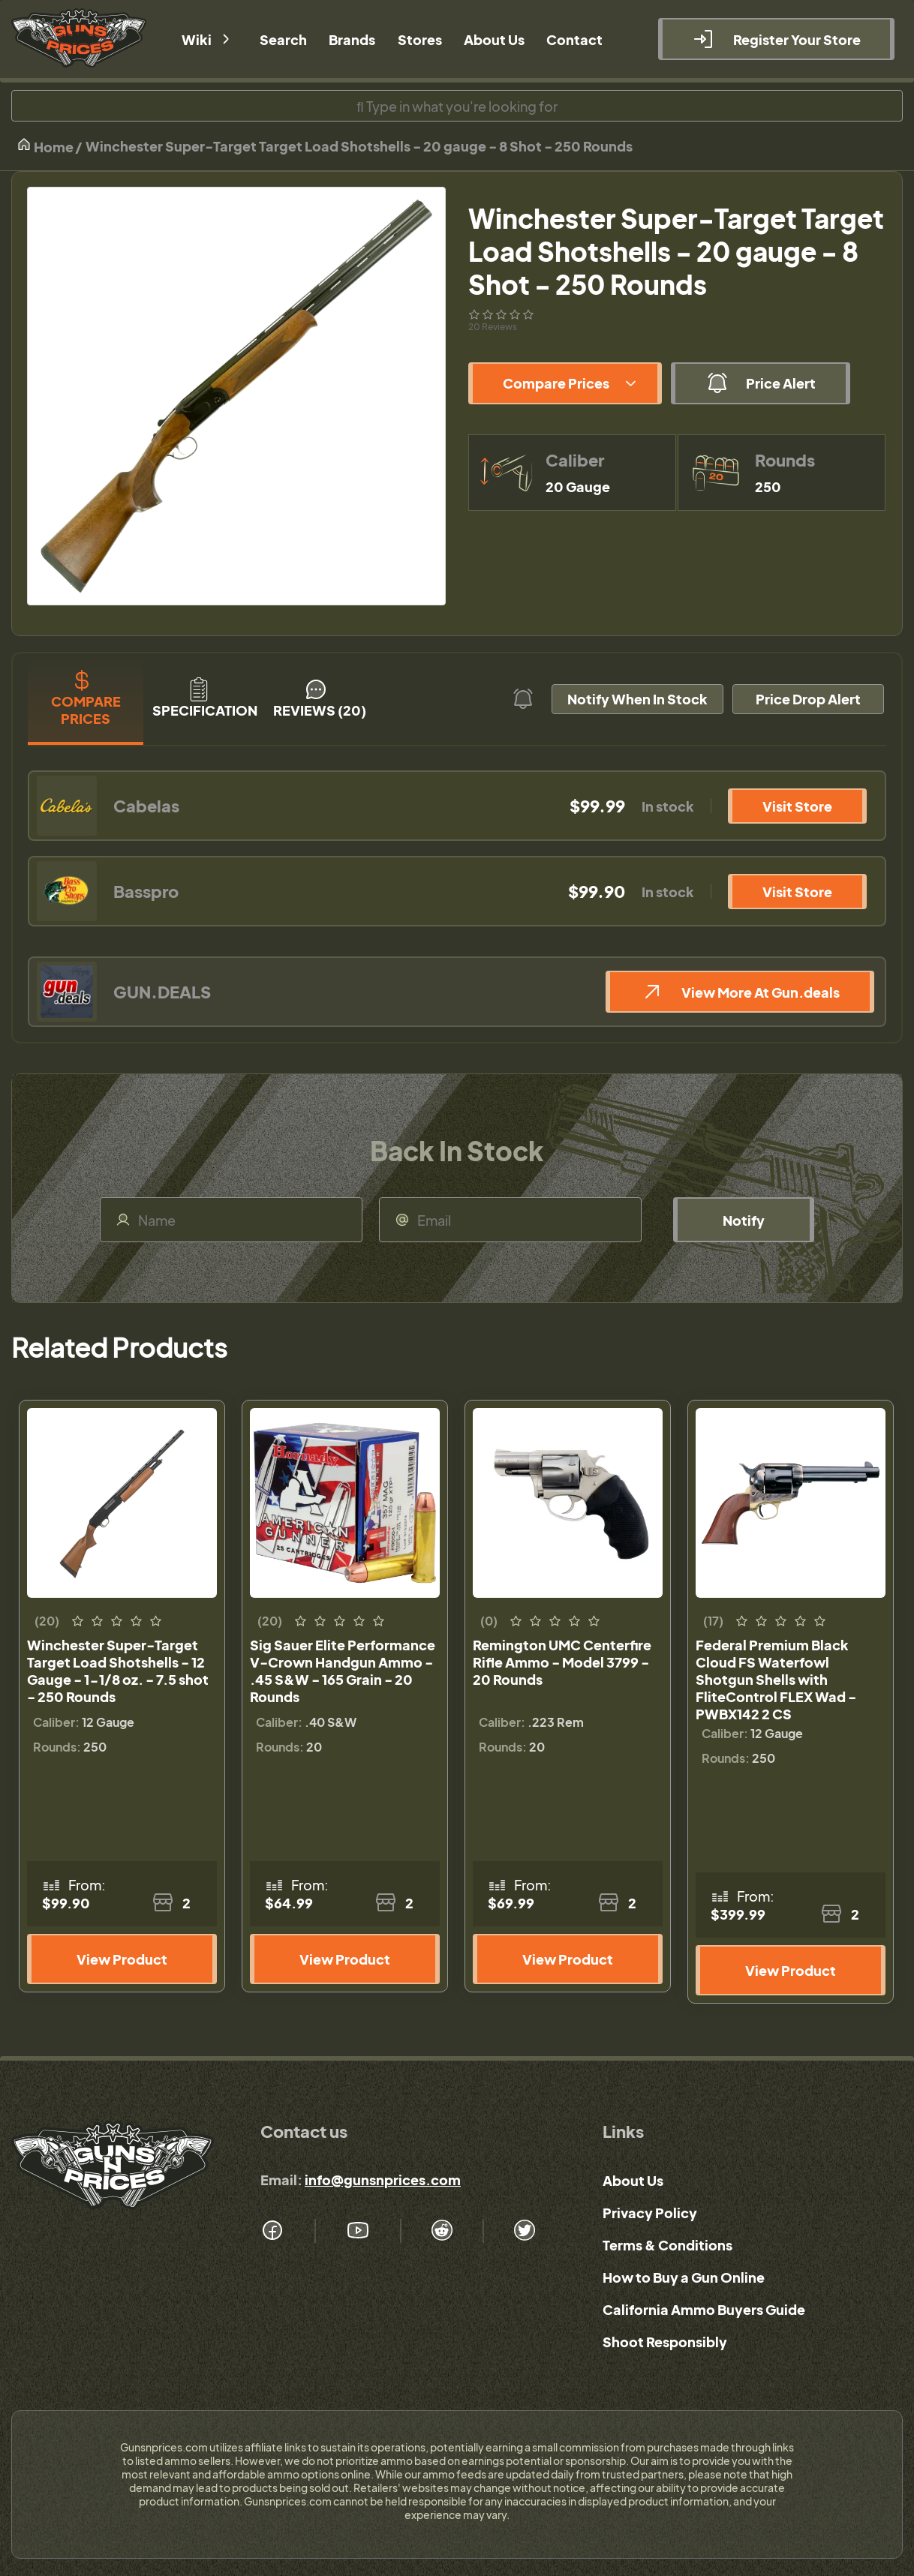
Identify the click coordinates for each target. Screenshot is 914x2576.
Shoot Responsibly (665, 2341)
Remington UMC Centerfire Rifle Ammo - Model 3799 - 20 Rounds (562, 1662)
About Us (633, 2180)
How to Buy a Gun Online (684, 2277)
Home (45, 146)
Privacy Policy (650, 2212)
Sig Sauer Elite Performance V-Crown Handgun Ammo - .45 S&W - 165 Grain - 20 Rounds (342, 1670)
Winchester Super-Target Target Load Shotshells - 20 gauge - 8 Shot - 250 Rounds (359, 146)
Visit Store (797, 806)
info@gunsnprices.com (383, 2179)
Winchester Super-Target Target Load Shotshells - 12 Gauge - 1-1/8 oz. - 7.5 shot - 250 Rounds (118, 1670)
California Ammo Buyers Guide (704, 2309)
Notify (744, 1220)
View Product (122, 1959)
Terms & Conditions (667, 2244)
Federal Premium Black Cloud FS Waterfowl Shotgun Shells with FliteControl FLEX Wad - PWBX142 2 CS (776, 1679)
